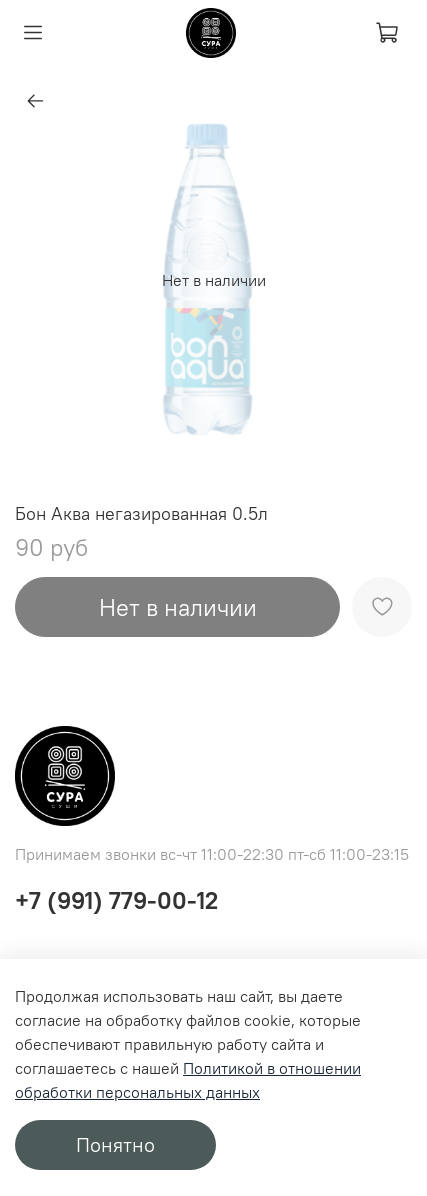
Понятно (115, 1144)
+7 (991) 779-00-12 (116, 900)
